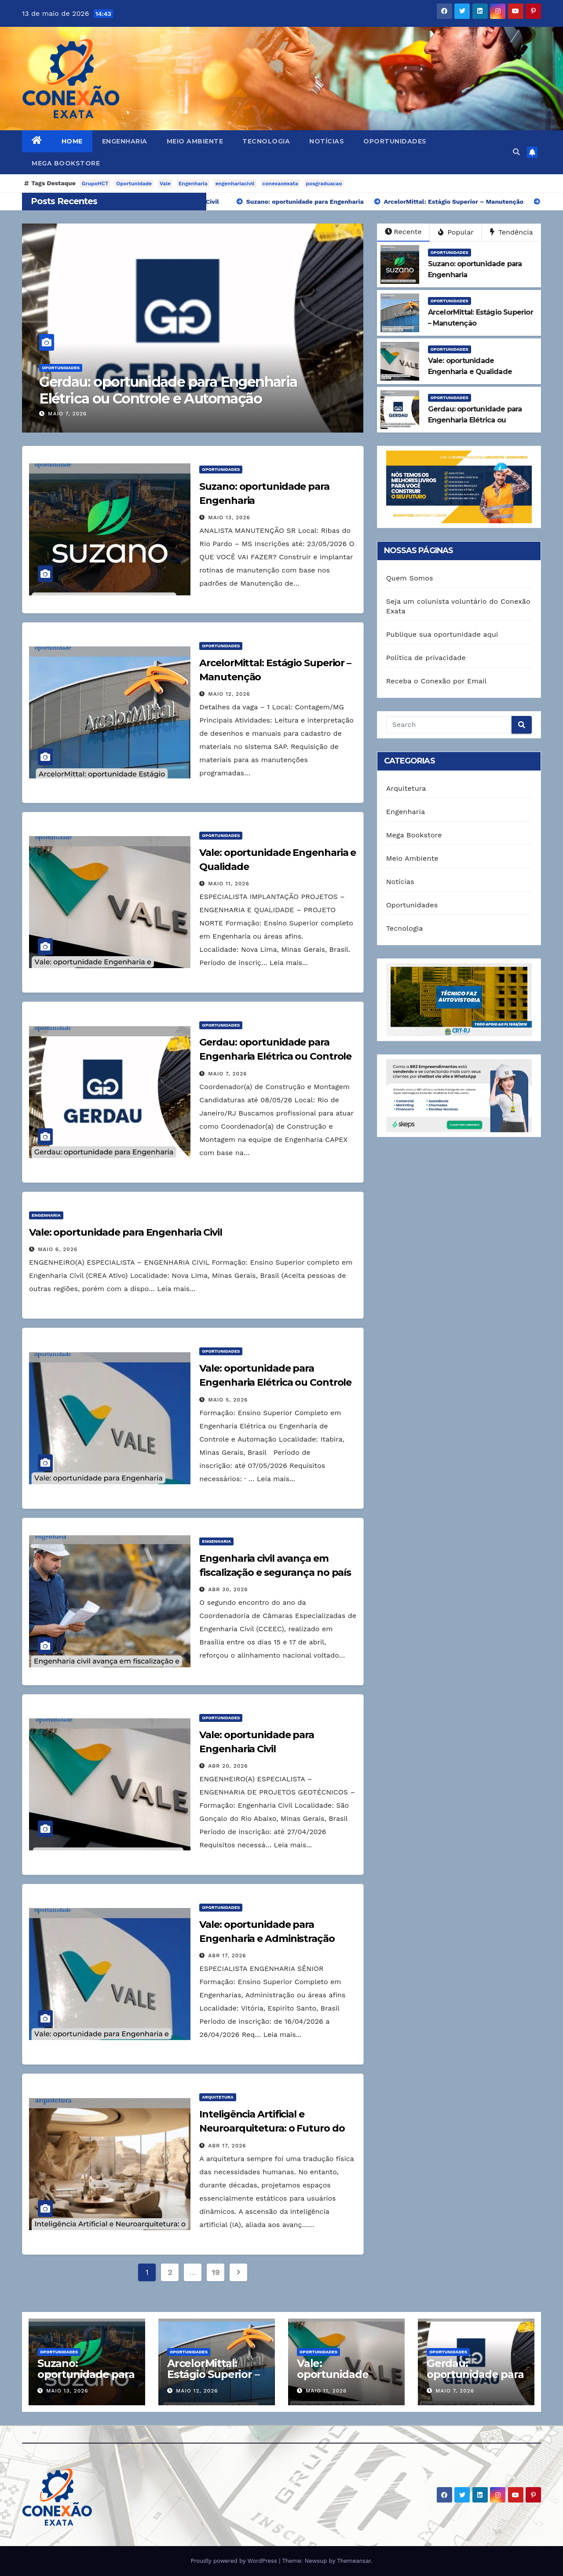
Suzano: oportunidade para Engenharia (86, 2374)
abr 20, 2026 (228, 1766)
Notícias (326, 141)
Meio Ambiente (195, 141)
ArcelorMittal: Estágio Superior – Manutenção (213, 2374)
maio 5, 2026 (228, 1400)
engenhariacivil (235, 183)
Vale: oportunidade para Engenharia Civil (125, 1232)
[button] (516, 152)
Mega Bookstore (66, 163)
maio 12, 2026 (229, 694)
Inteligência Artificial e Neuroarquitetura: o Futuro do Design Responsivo (271, 2128)
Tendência (511, 232)
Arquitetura (217, 2097)
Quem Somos (409, 578)
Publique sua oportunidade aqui (442, 634)
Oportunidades (395, 141)
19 (215, 2272)
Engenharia (124, 141)
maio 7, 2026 (67, 414)
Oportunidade (134, 183)
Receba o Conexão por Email (436, 681)
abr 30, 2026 (228, 1589)
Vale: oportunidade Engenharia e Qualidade (333, 2380)
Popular (456, 232)
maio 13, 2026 (229, 517)
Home (72, 141)
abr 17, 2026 (227, 1955)
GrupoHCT (95, 183)
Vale (165, 183)
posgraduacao (324, 183)
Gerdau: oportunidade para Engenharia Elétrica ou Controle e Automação (168, 390)
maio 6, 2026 (57, 1249)
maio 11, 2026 (228, 884)
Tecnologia (266, 141)
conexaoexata (280, 183)
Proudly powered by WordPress (234, 2561)
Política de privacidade (426, 657)
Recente (403, 232)
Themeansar (354, 2561)
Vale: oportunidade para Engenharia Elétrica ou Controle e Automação (275, 1382)
